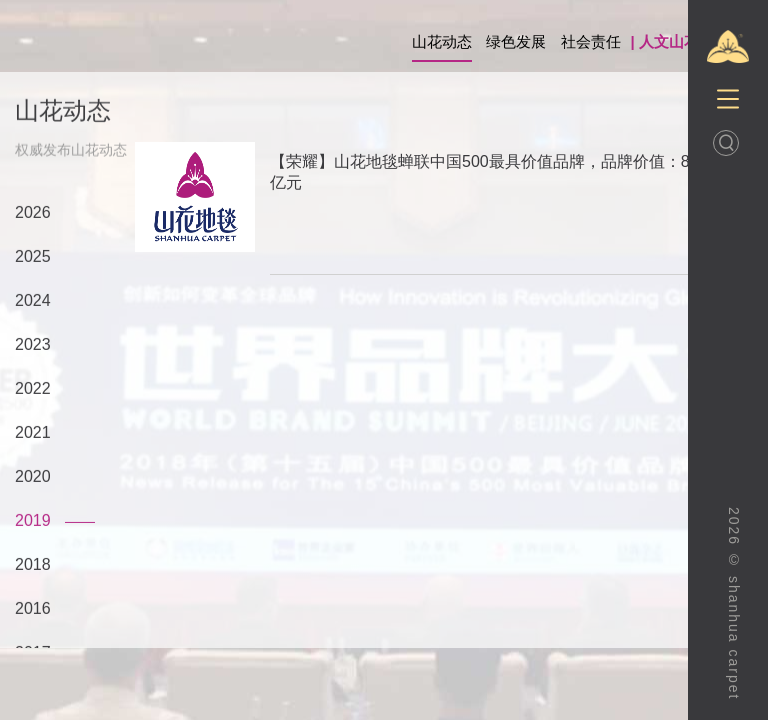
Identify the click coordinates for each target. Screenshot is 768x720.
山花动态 (442, 41)
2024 (33, 301)
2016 (33, 609)
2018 (33, 565)
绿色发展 (516, 41)
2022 (33, 389)
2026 (33, 213)
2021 (33, 433)
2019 (33, 521)
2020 (33, 477)
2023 (33, 345)
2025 (33, 257)
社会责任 (591, 41)
